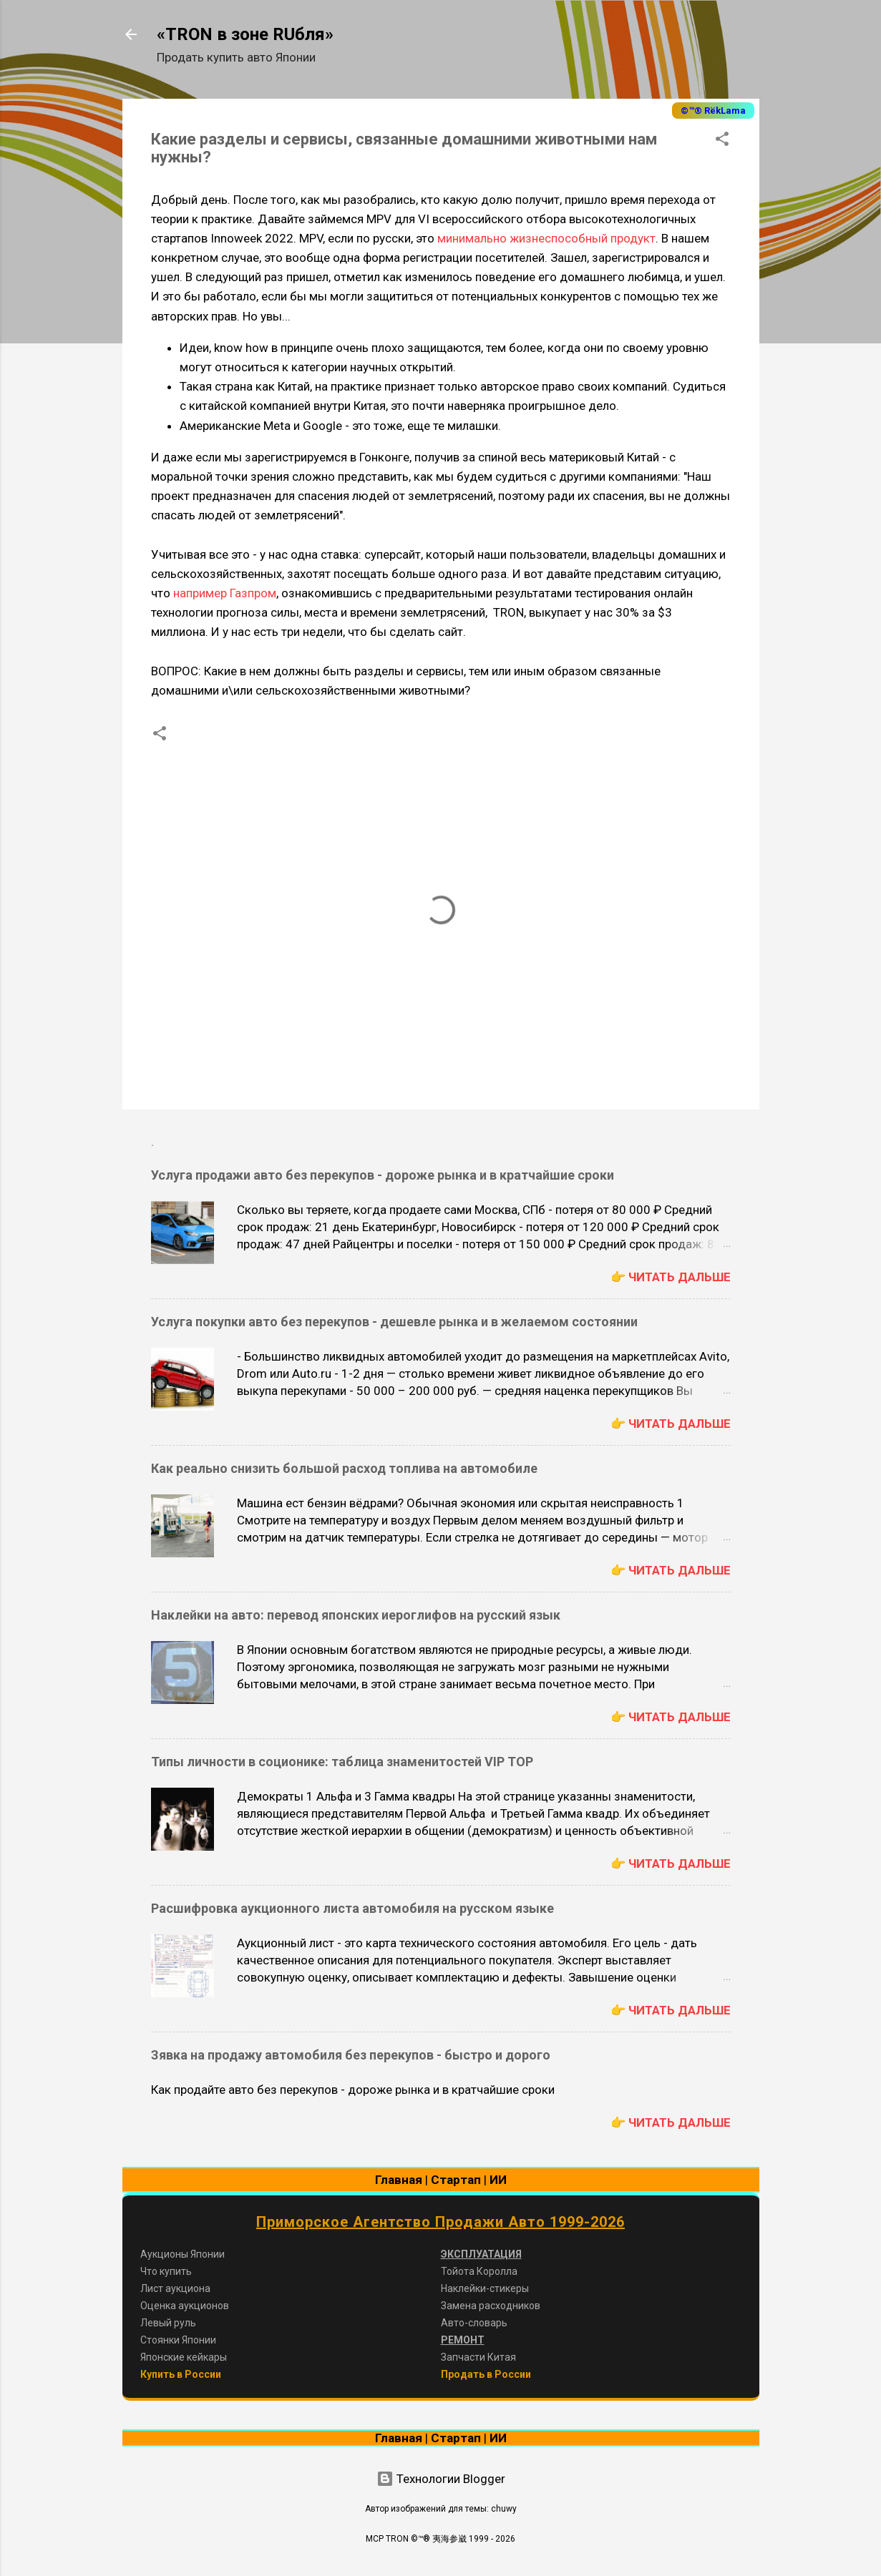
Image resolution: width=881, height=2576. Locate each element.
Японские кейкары (183, 2357)
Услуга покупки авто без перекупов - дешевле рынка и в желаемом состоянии (394, 1321)
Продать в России (486, 2374)
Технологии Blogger (440, 2479)
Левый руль (168, 2322)
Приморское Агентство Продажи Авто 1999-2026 (440, 2221)
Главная (398, 2180)
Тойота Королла (479, 2271)
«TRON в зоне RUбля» (245, 34)
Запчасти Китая (478, 2357)
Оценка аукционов (184, 2305)
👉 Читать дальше (670, 1277)
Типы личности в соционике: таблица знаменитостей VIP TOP (342, 1761)
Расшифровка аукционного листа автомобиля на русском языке (352, 1908)
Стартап (456, 2180)
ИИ (498, 2180)
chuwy (504, 2509)
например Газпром (224, 593)
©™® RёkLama (713, 110)
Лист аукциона (175, 2288)
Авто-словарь (474, 2322)
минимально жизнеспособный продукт (546, 238)
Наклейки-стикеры (485, 2288)
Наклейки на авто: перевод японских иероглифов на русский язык (355, 1614)
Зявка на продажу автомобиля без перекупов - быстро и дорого (350, 2054)
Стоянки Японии (178, 2340)
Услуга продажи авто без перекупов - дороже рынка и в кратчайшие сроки (382, 1174)
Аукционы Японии (182, 2254)
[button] (722, 141)
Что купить (166, 2271)
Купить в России (180, 2374)
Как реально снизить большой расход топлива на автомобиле (344, 1468)
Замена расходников (490, 2305)
